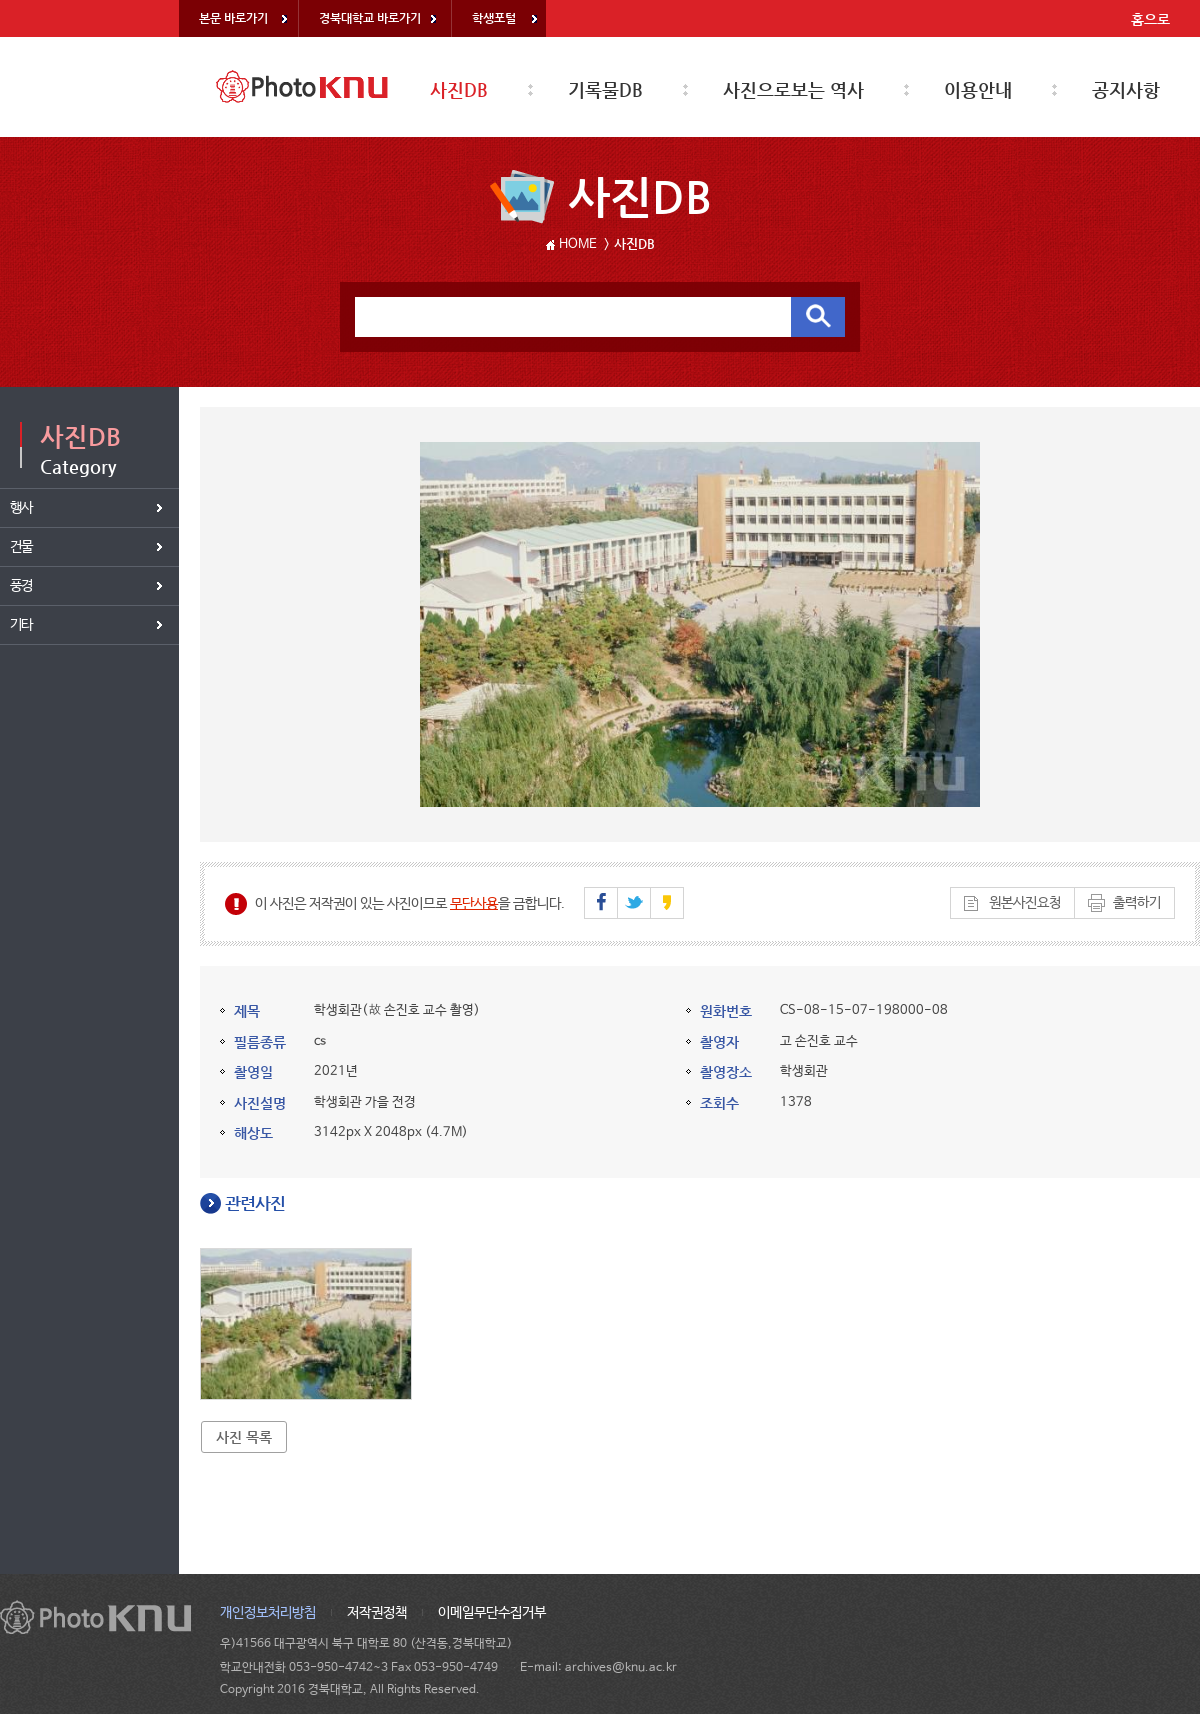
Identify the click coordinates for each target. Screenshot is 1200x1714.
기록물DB (605, 89)
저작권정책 (377, 1613)
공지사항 (1126, 89)
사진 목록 (244, 1437)
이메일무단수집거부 (492, 1613)
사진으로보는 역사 (793, 89)
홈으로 (1150, 19)
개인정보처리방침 (268, 1613)
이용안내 (978, 89)
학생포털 (494, 18)
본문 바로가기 (233, 18)
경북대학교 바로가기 (370, 18)
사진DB (459, 89)
